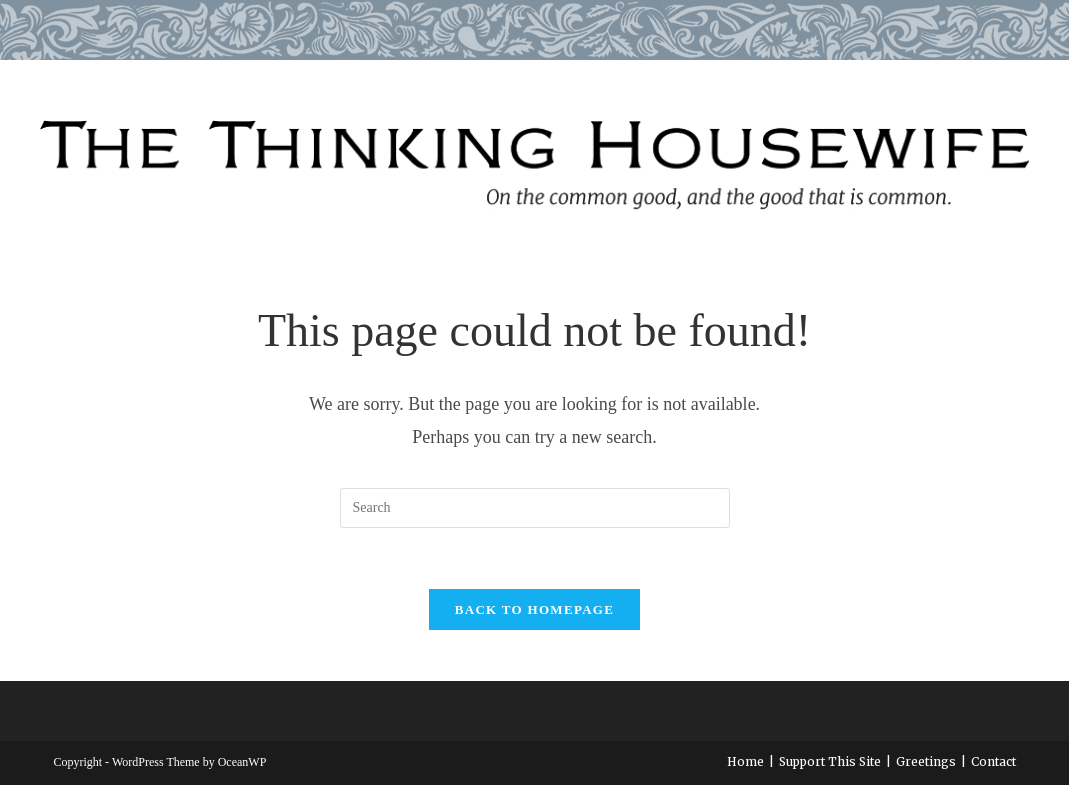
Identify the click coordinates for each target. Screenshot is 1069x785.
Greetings (926, 761)
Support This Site (830, 761)
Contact (993, 761)
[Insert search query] (535, 508)
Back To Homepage (534, 609)
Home (745, 761)
